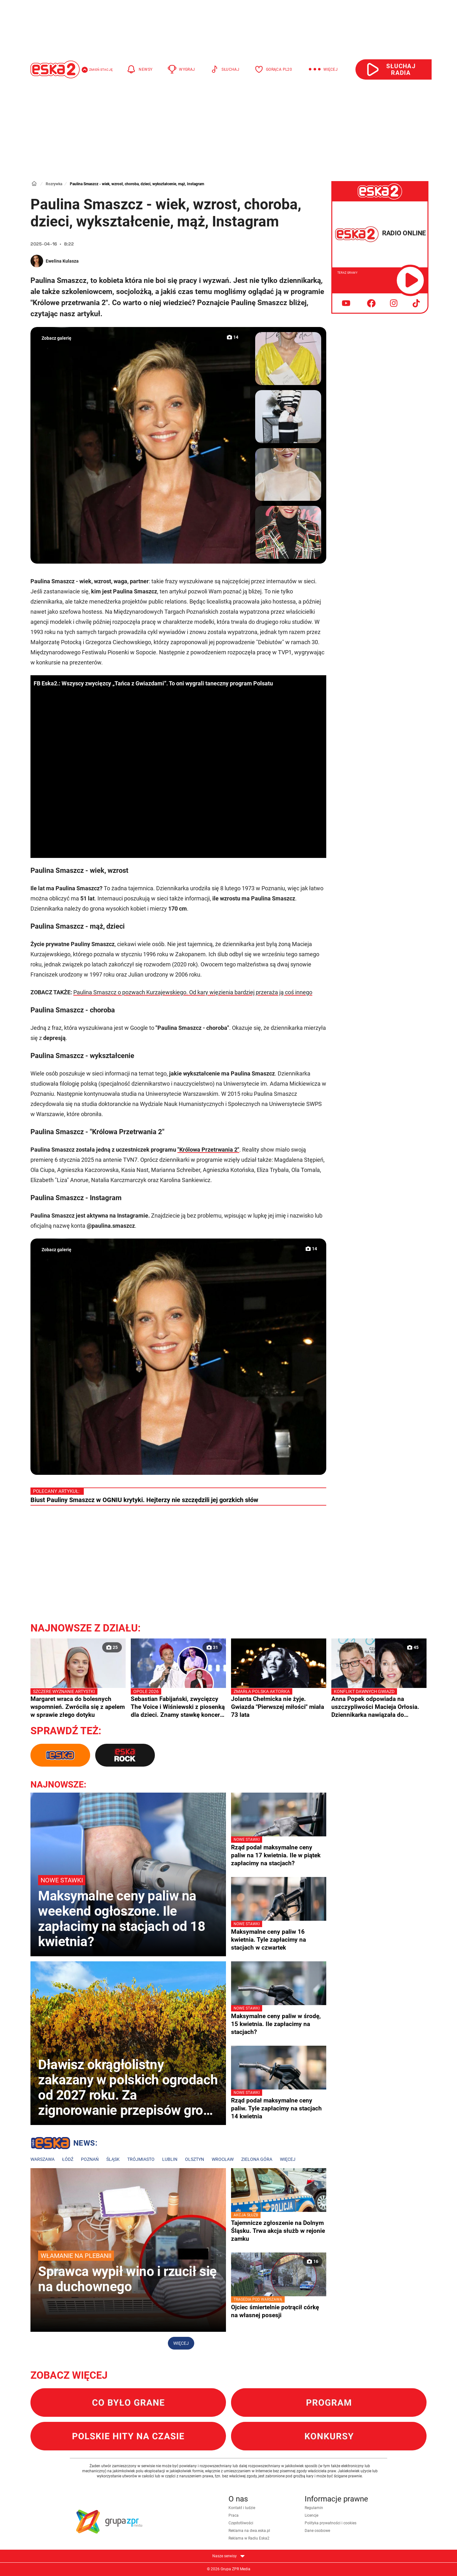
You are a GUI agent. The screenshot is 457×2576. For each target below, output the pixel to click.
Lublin (169, 2159)
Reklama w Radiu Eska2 (248, 2538)
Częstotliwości (240, 2523)
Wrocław (223, 2159)
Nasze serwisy (228, 2556)
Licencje (311, 2515)
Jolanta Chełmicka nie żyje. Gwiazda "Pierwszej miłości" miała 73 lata (278, 1703)
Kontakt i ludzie (241, 2508)
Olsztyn (194, 2159)
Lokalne (63, 2144)
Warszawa (42, 2159)
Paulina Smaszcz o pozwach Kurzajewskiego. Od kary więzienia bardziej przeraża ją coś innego (192, 992)
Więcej (287, 2159)
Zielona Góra (256, 2159)
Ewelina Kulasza (62, 261)
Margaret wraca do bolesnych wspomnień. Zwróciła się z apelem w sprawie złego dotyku (78, 1703)
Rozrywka (54, 184)
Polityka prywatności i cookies (330, 2523)
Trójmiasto (141, 2159)
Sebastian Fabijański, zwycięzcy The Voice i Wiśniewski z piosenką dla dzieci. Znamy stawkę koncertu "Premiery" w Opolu (178, 1703)
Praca (233, 2515)
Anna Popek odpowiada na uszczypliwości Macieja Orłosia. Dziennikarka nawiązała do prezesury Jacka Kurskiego (379, 1703)
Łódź (67, 2159)
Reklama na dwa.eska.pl (249, 2530)
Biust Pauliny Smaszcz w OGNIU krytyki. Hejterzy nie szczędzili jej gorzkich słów (144, 1500)
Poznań (90, 2159)
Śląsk (113, 2159)
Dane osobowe (317, 2530)
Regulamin (314, 2508)
